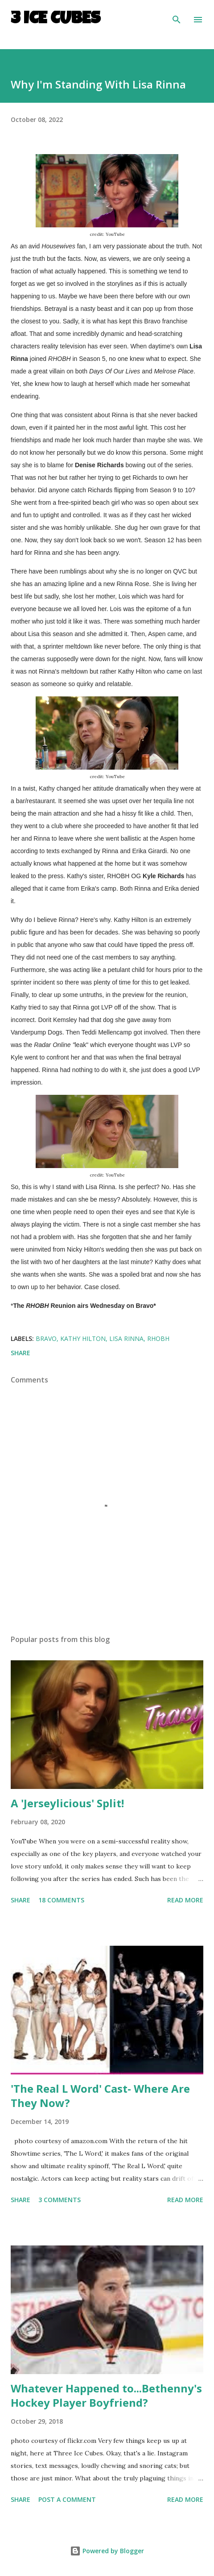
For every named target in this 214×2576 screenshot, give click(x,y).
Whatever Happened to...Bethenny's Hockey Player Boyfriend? (106, 2395)
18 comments (61, 1900)
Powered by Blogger (107, 2551)
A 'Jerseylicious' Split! (67, 1803)
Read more (185, 1900)
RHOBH (158, 1338)
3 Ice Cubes (55, 20)
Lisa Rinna (126, 1338)
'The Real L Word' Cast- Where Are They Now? (100, 2095)
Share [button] (20, 1353)
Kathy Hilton (83, 1338)
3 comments (59, 2199)
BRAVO (46, 1338)
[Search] (176, 16)
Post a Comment (67, 2499)
